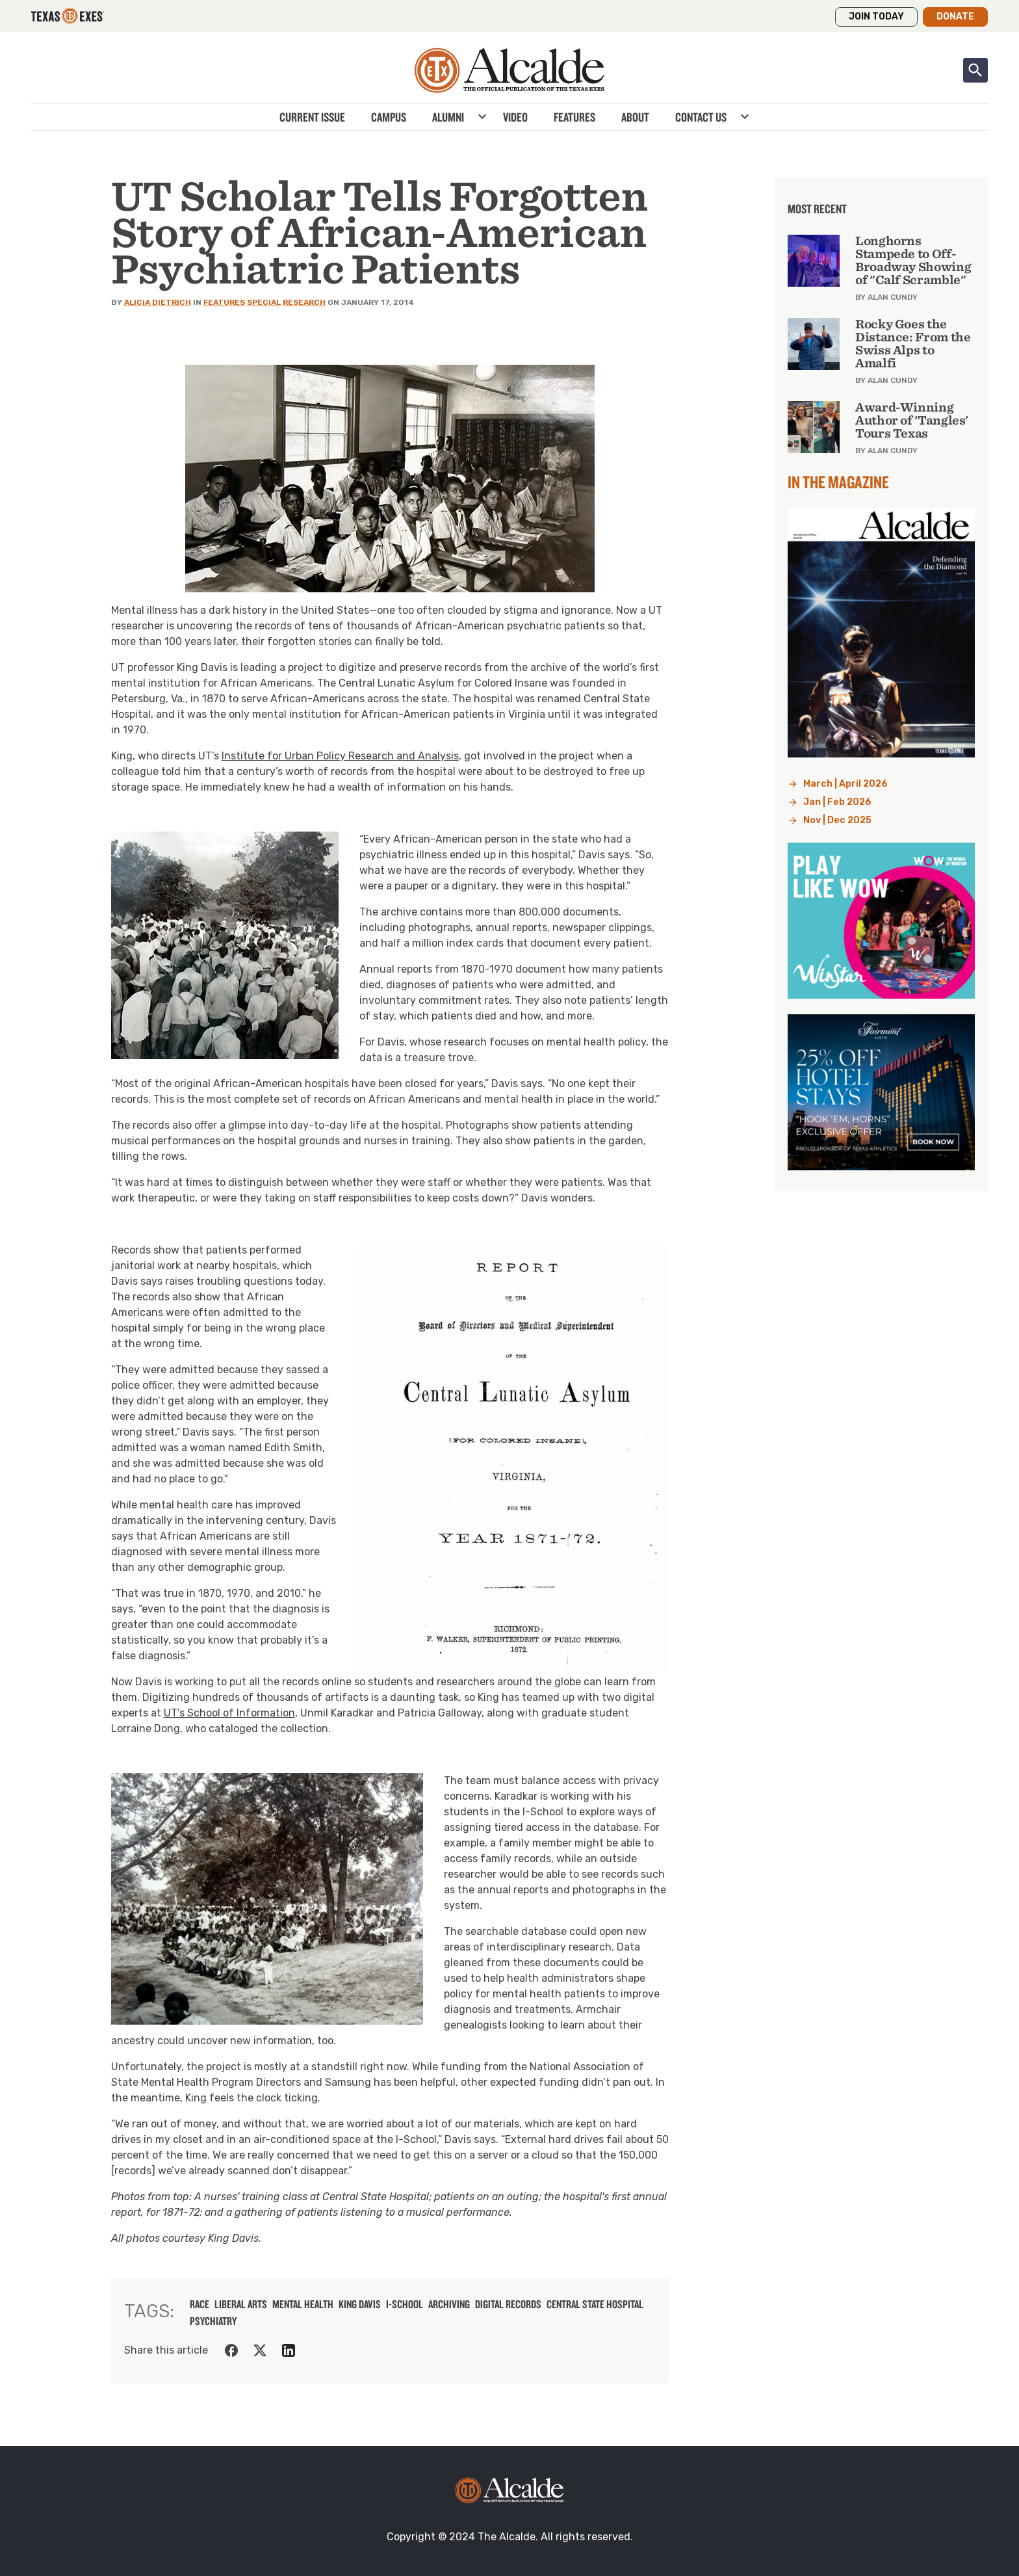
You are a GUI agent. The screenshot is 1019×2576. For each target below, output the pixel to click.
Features (574, 117)
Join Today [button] (876, 16)
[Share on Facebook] (231, 2350)
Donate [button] (955, 16)
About (635, 117)
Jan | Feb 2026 (837, 802)
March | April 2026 (845, 783)
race (199, 2304)
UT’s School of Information (229, 1713)
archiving (449, 2304)
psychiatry (213, 2321)
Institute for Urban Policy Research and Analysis (340, 756)
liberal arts (240, 2304)
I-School (404, 2304)
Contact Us (701, 117)
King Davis (360, 2304)
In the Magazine (838, 481)
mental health (302, 2304)
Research (304, 302)
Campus (388, 117)
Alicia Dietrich (157, 302)
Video (515, 117)
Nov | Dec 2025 (837, 820)
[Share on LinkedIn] (288, 2350)
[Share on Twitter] (260, 2350)
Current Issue (312, 117)
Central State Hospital (595, 2304)
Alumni (448, 117)
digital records (508, 2304)
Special (264, 302)
